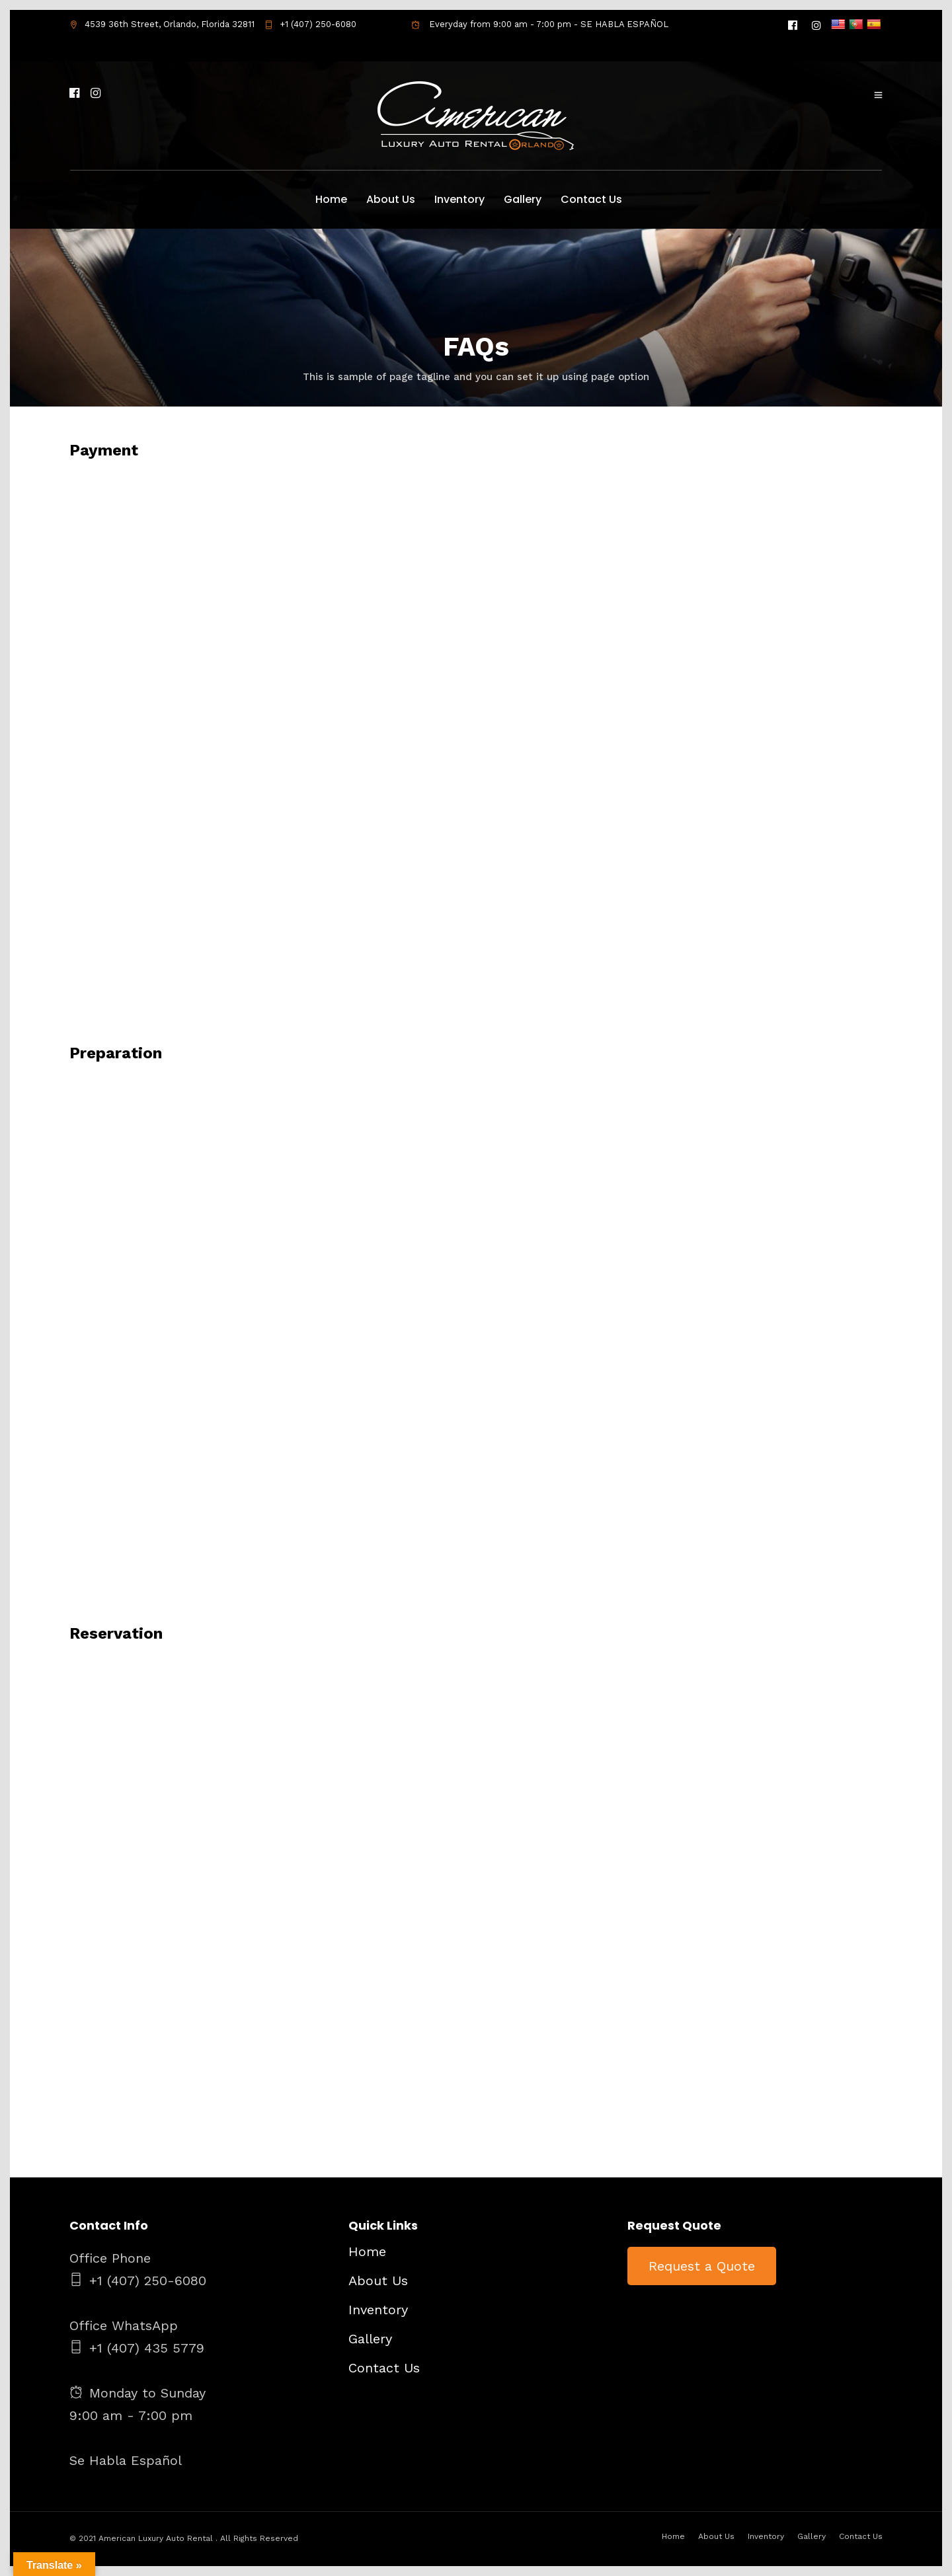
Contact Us (591, 199)
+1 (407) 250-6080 (310, 24)
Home (331, 199)
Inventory (459, 199)
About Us (390, 199)
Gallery (522, 199)
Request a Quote (702, 2266)
